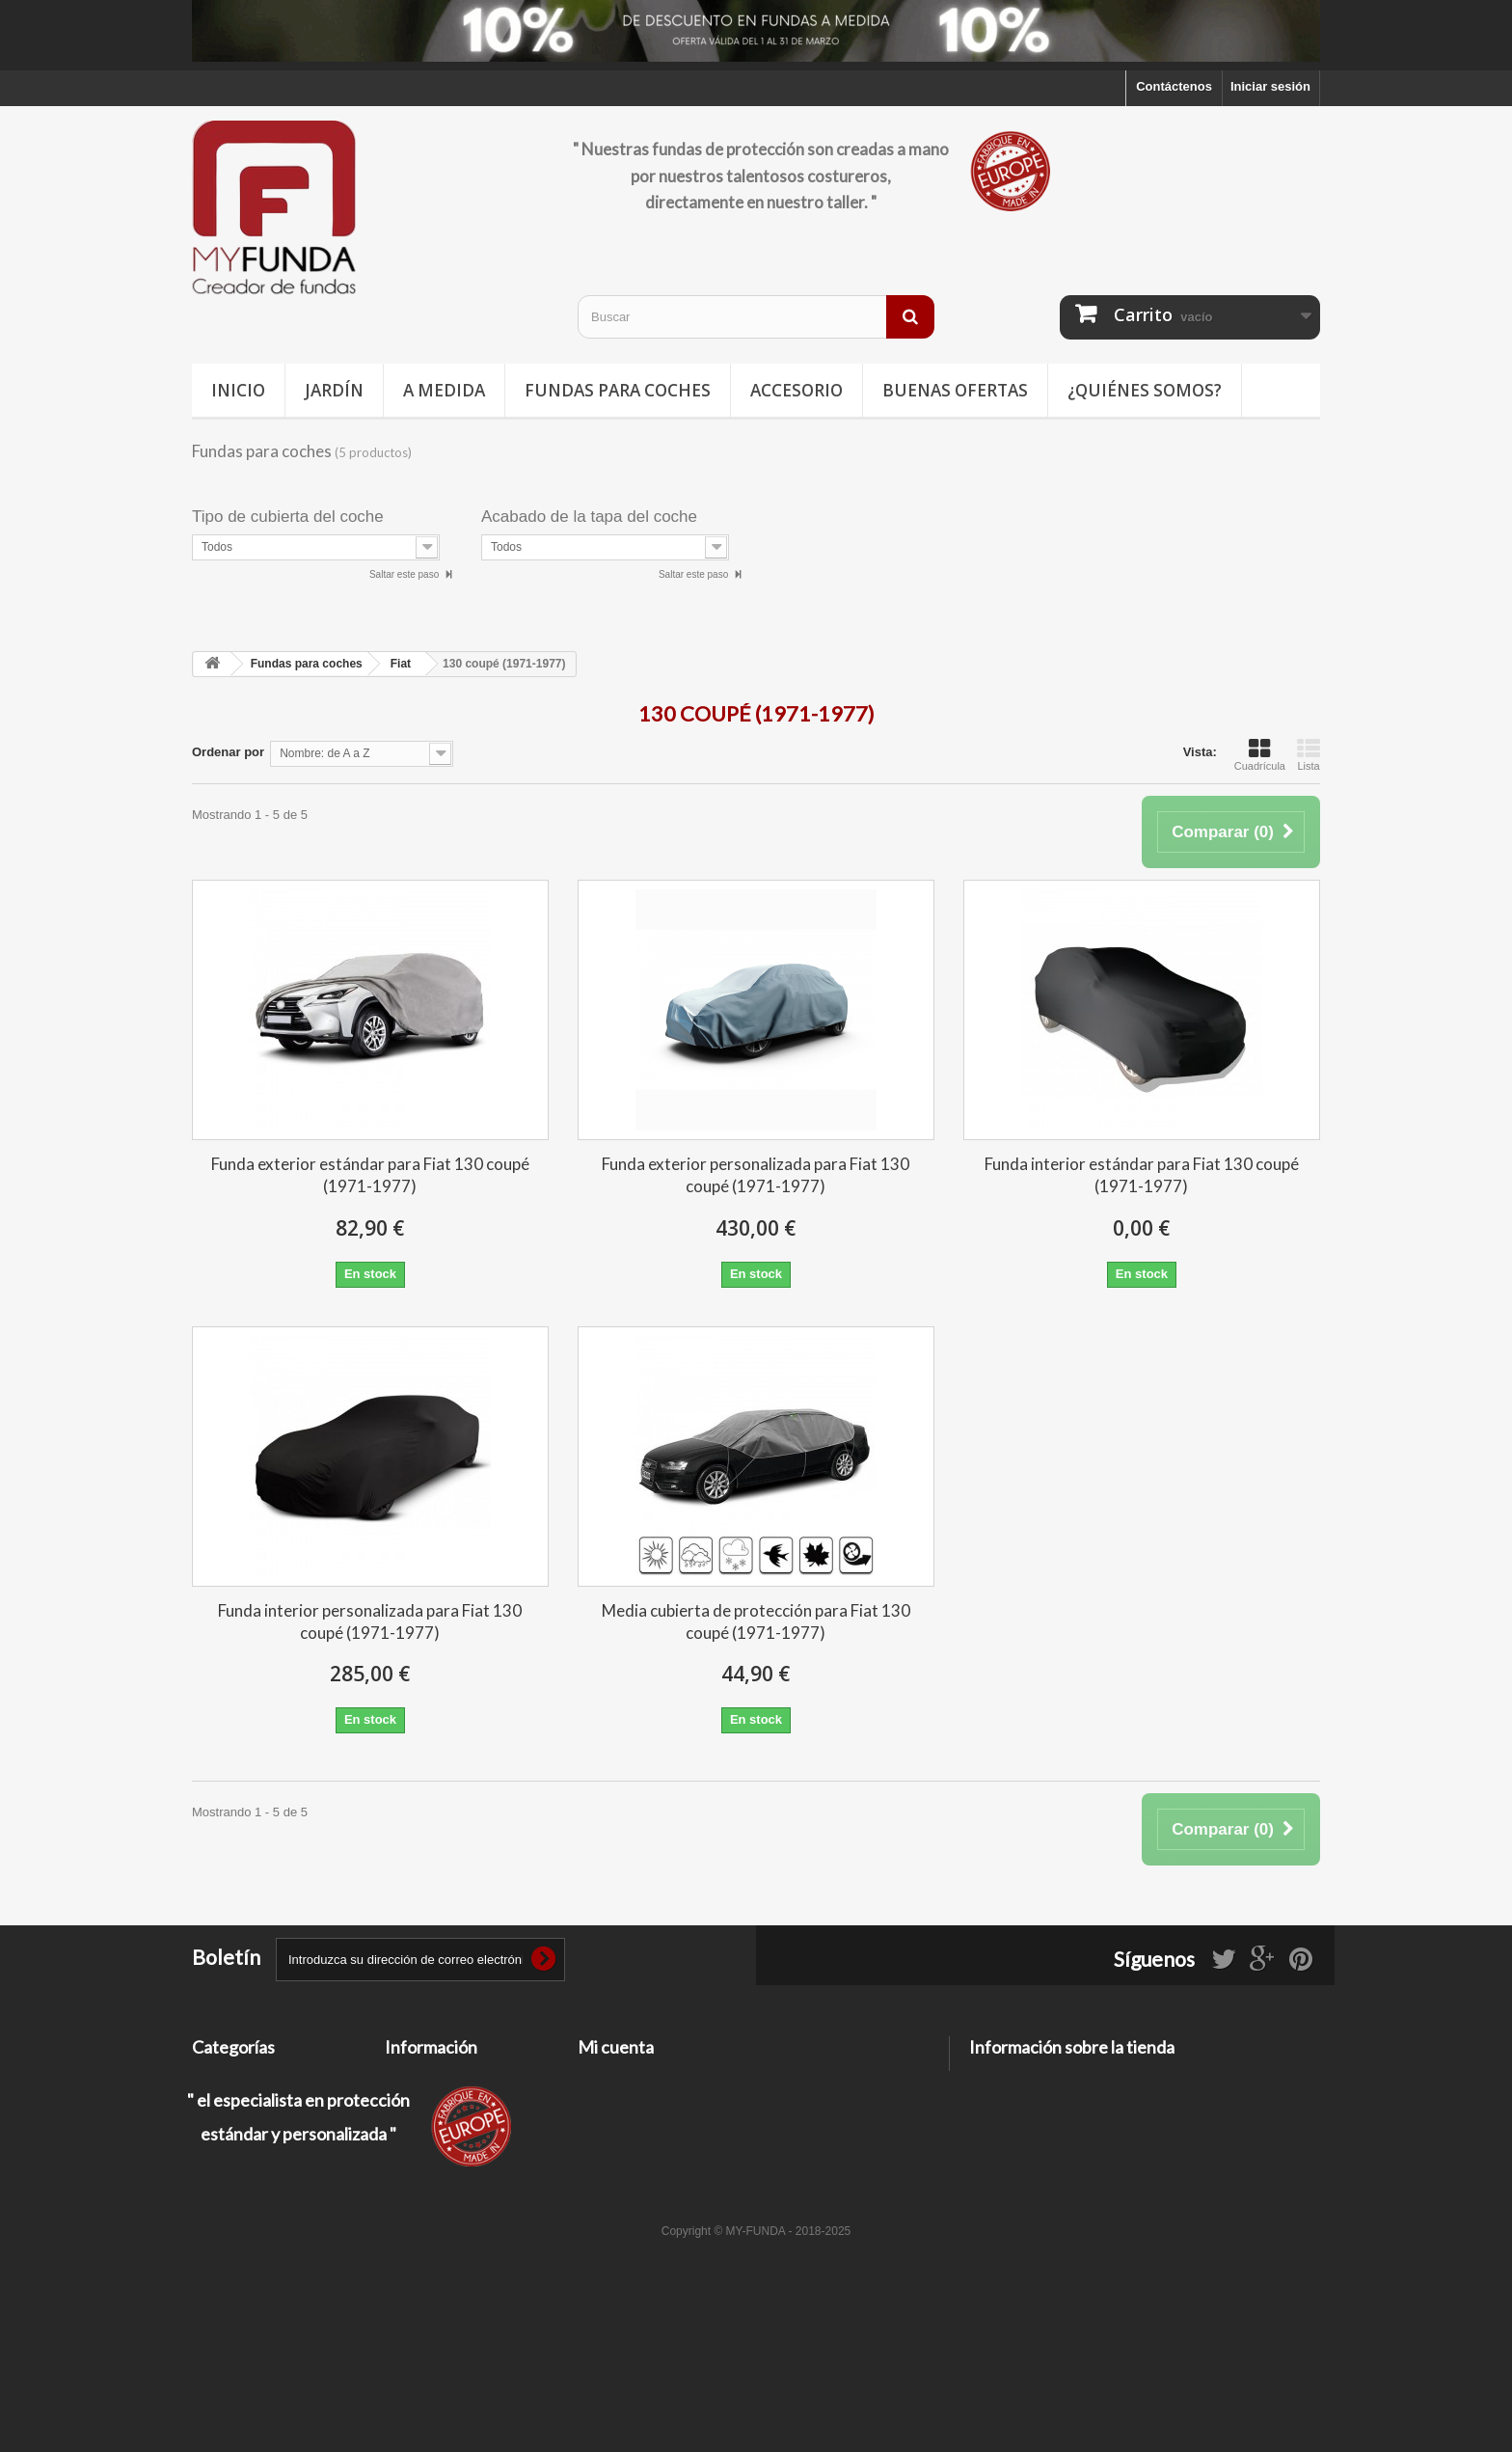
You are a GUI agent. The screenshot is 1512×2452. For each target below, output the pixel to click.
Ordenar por (228, 752)
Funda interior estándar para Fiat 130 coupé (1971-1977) (1142, 1175)
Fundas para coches (618, 390)
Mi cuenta (616, 2046)
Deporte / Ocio (235, 2128)
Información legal (437, 2128)
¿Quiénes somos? (1144, 390)
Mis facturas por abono (647, 2103)
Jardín (334, 390)
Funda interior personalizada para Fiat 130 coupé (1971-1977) (370, 1621)
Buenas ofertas (955, 390)
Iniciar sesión (1270, 86)
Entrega (408, 2103)
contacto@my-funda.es (1107, 2148)
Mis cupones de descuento (658, 2178)
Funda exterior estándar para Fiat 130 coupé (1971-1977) (370, 1175)
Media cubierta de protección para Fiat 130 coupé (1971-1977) (756, 1621)
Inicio (238, 390)
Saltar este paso (405, 574)
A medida (444, 390)
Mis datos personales (641, 2153)
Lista (1308, 754)
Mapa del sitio (426, 2221)
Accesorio (796, 390)
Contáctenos (1174, 86)
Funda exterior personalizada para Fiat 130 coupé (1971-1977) (755, 1175)
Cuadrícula (1259, 754)
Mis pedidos (614, 2078)
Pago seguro (423, 2196)
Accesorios (225, 2178)
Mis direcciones (625, 2128)
